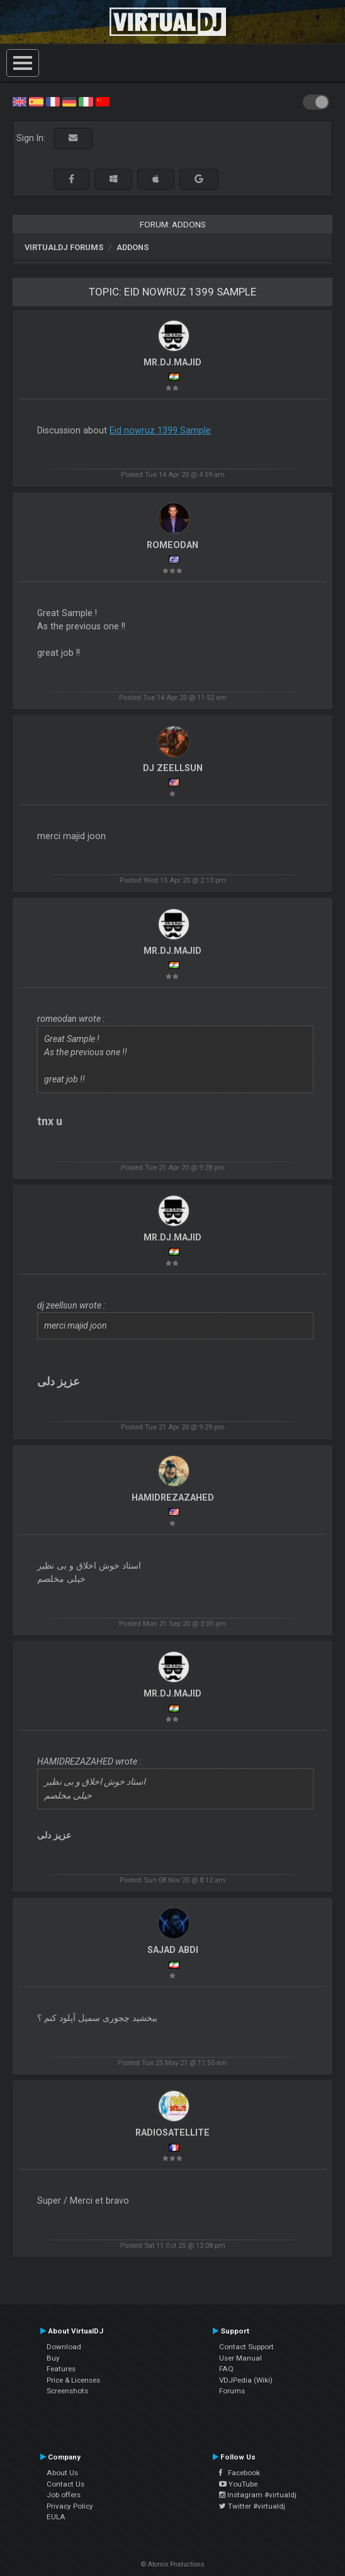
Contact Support (246, 2346)
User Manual (240, 2358)
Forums (232, 2390)
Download (64, 2346)
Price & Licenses (73, 2380)
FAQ (226, 2368)
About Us (62, 2472)
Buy (53, 2358)
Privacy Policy (70, 2506)
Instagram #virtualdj (258, 2494)
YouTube (238, 2484)
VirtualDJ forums (64, 247)
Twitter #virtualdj (252, 2506)
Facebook (239, 2472)
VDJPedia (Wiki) (246, 2380)
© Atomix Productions (173, 2564)
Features (61, 2368)
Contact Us (65, 2484)
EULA (56, 2516)
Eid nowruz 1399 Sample (160, 430)
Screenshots (67, 2390)
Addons (132, 247)
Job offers (64, 2494)
